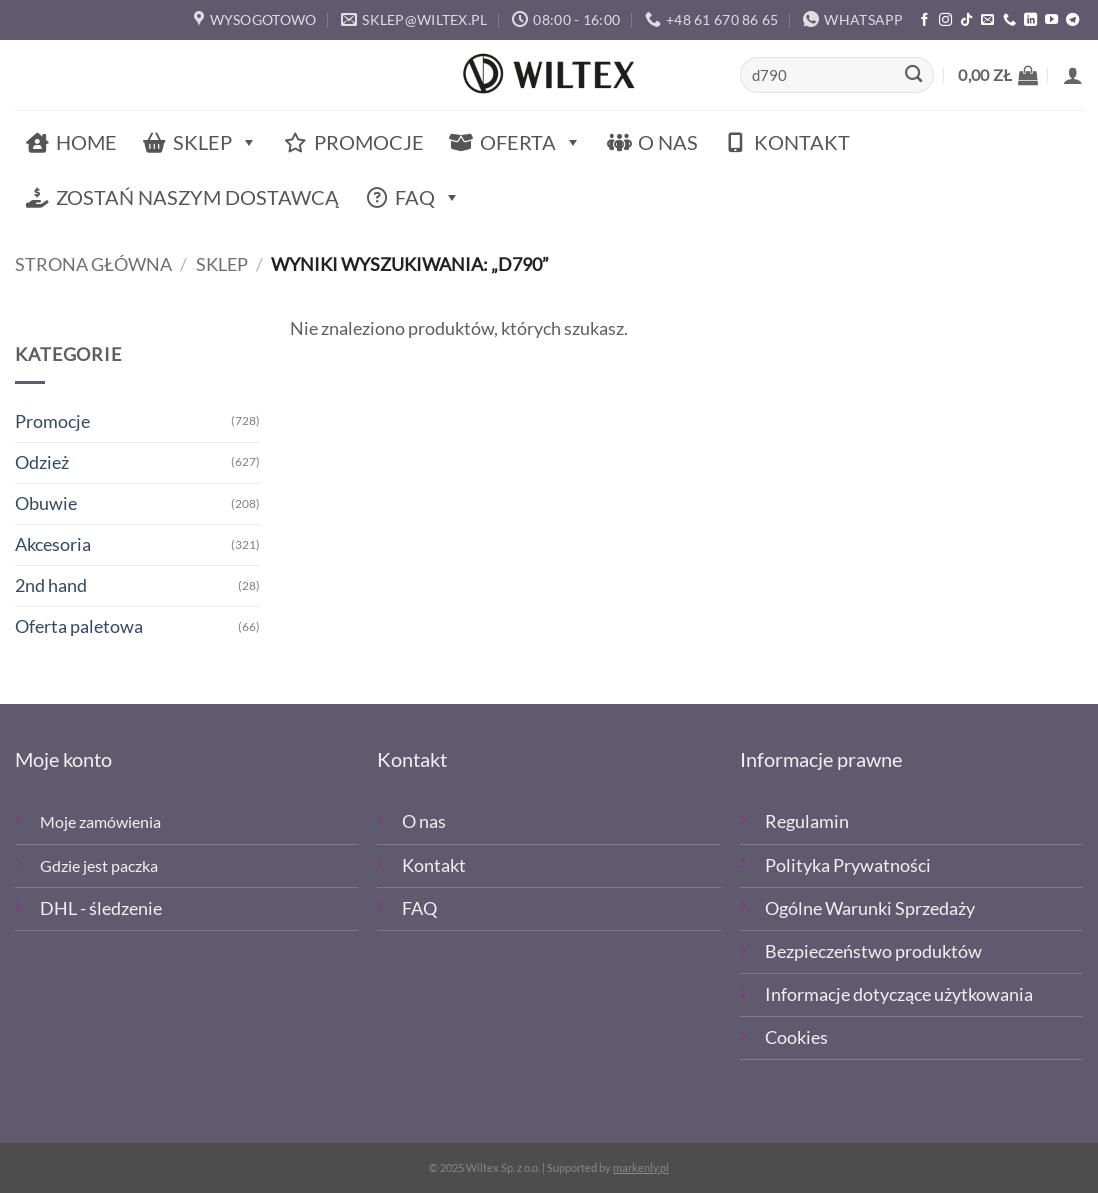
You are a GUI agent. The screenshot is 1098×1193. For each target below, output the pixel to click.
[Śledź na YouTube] (1051, 20)
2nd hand (51, 585)
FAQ (428, 197)
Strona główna (93, 264)
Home (86, 142)
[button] (998, 75)
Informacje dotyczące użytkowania (899, 994)
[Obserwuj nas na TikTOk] (966, 20)
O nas (668, 142)
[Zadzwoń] (1009, 20)
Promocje (369, 142)
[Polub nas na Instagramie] (945, 20)
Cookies (796, 1037)
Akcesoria (53, 544)
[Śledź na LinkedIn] (1030, 20)
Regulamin (807, 821)
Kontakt (802, 142)
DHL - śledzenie (101, 908)
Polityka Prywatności (848, 865)
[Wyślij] (913, 75)
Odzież (42, 462)
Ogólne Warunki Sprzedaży (870, 908)
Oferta (531, 142)
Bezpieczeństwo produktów (873, 951)
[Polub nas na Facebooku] (924, 20)
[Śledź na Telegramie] (1072, 20)
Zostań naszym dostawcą (197, 197)
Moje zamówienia (100, 821)
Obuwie (46, 503)
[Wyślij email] (987, 20)
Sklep (215, 142)
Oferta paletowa (79, 626)
